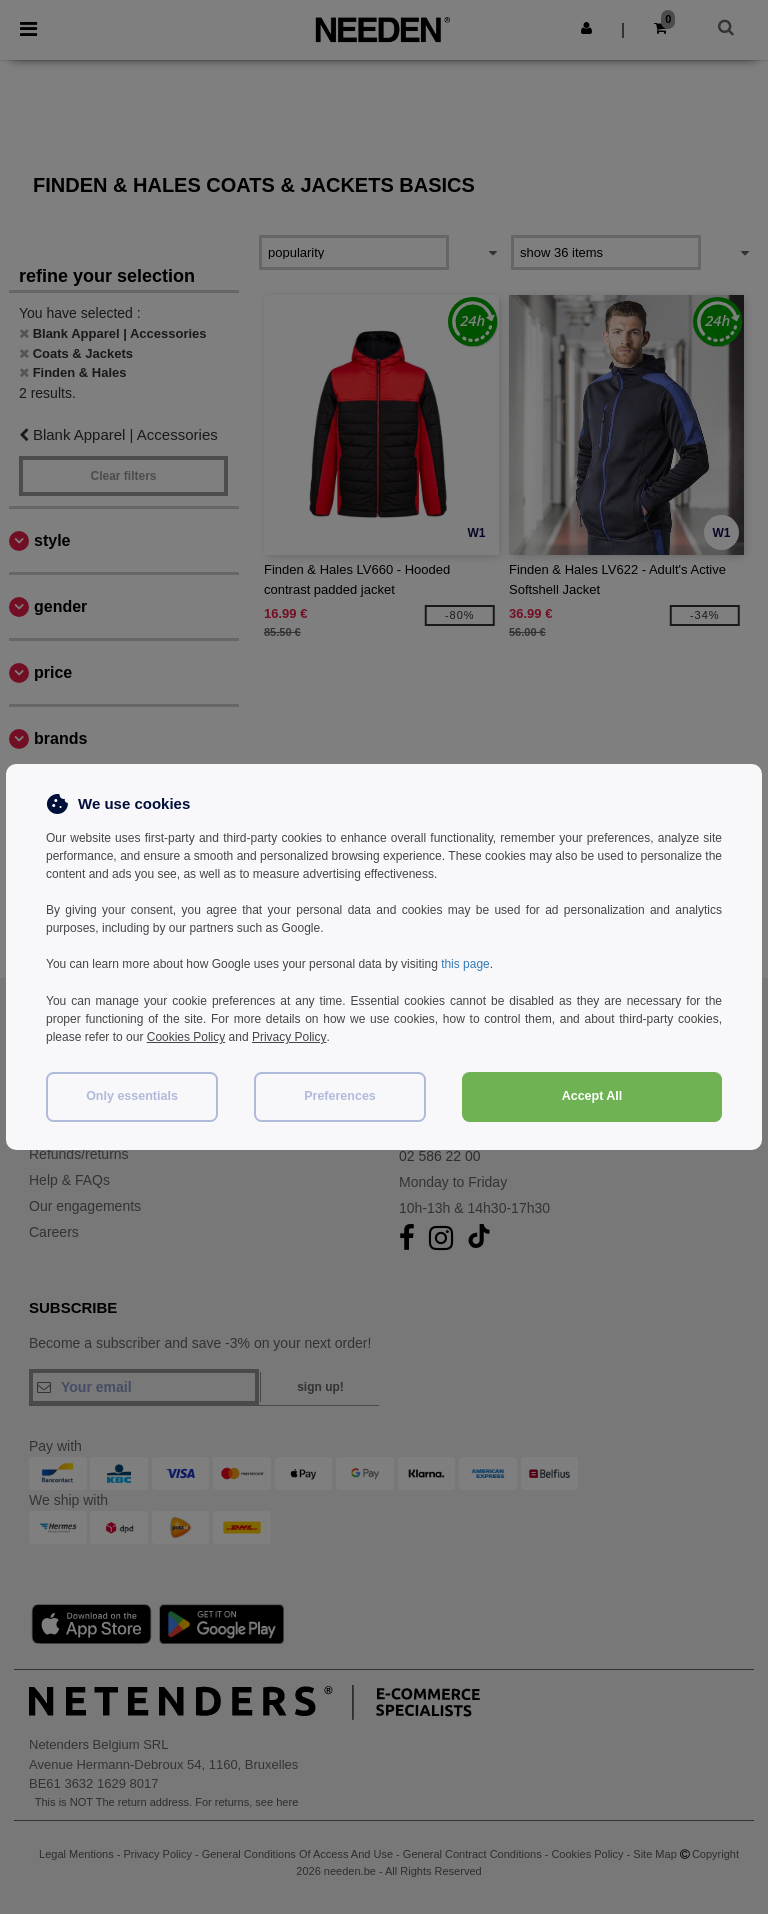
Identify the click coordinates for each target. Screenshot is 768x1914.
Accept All (592, 1094)
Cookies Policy (186, 1036)
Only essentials (132, 1094)
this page (465, 964)
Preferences (340, 1094)
